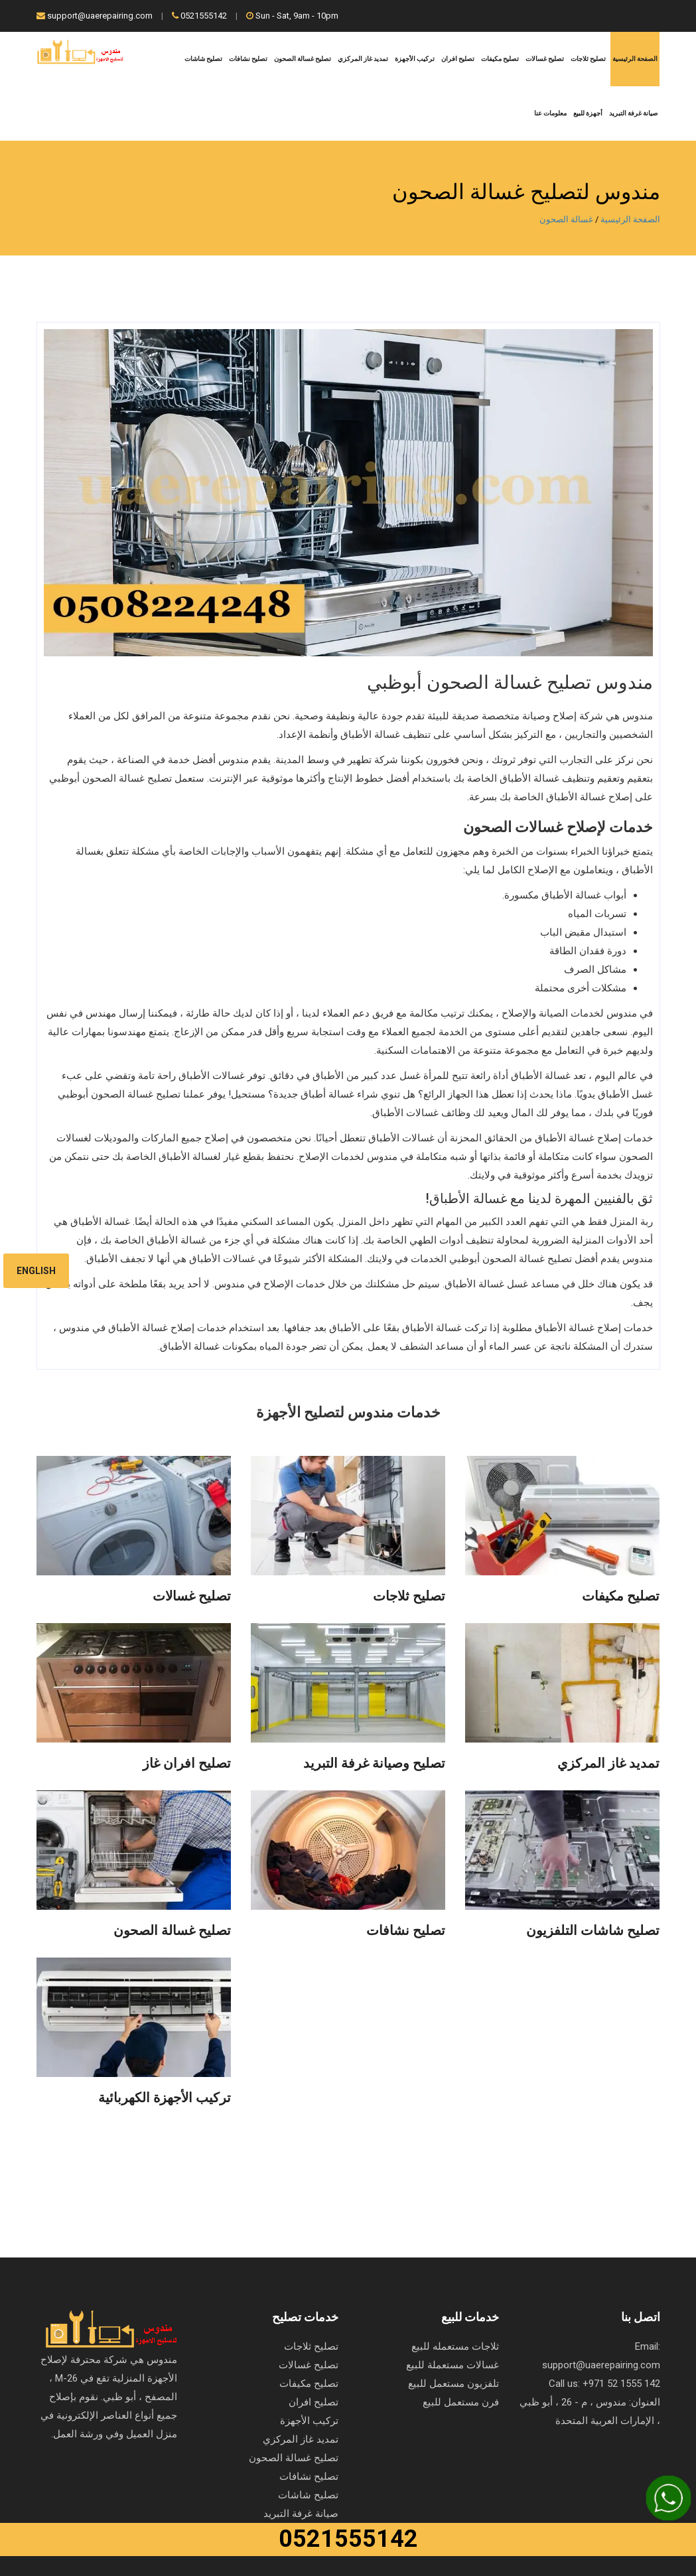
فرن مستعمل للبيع (461, 2402)
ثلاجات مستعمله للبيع (455, 2346)
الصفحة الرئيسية (635, 58)
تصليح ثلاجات (588, 58)
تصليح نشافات (248, 58)
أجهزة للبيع (587, 113)
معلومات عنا (550, 113)
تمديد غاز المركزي (363, 58)
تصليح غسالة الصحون (302, 58)
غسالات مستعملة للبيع (452, 2365)
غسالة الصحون (566, 219)
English (36, 1270)
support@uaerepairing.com (94, 16)
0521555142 (199, 16)
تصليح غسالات (544, 58)
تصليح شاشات (203, 58)
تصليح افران (457, 58)
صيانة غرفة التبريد (633, 113)
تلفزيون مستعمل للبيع (453, 2384)
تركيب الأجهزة (415, 58)
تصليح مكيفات (500, 58)
